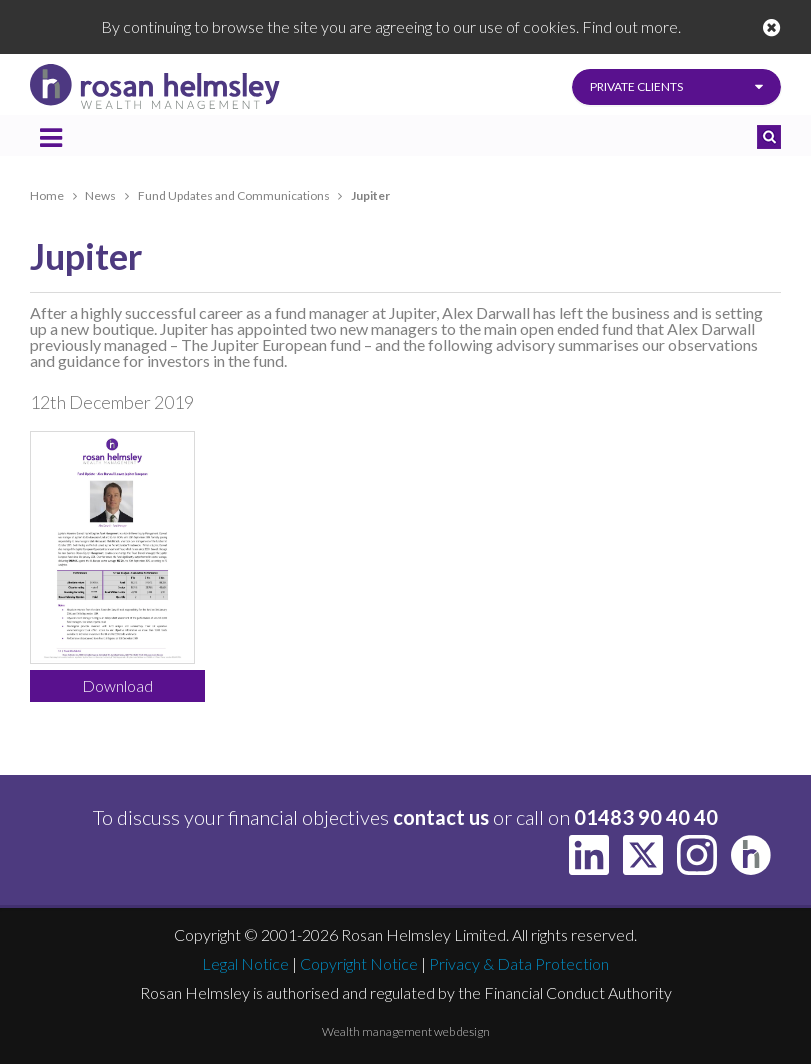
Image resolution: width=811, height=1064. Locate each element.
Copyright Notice (359, 963)
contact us (441, 817)
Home (47, 195)
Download (117, 685)
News (100, 195)
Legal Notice (245, 963)
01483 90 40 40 (646, 817)
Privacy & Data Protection (519, 963)
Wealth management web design (406, 1031)
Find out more (630, 26)
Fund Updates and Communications (234, 195)
